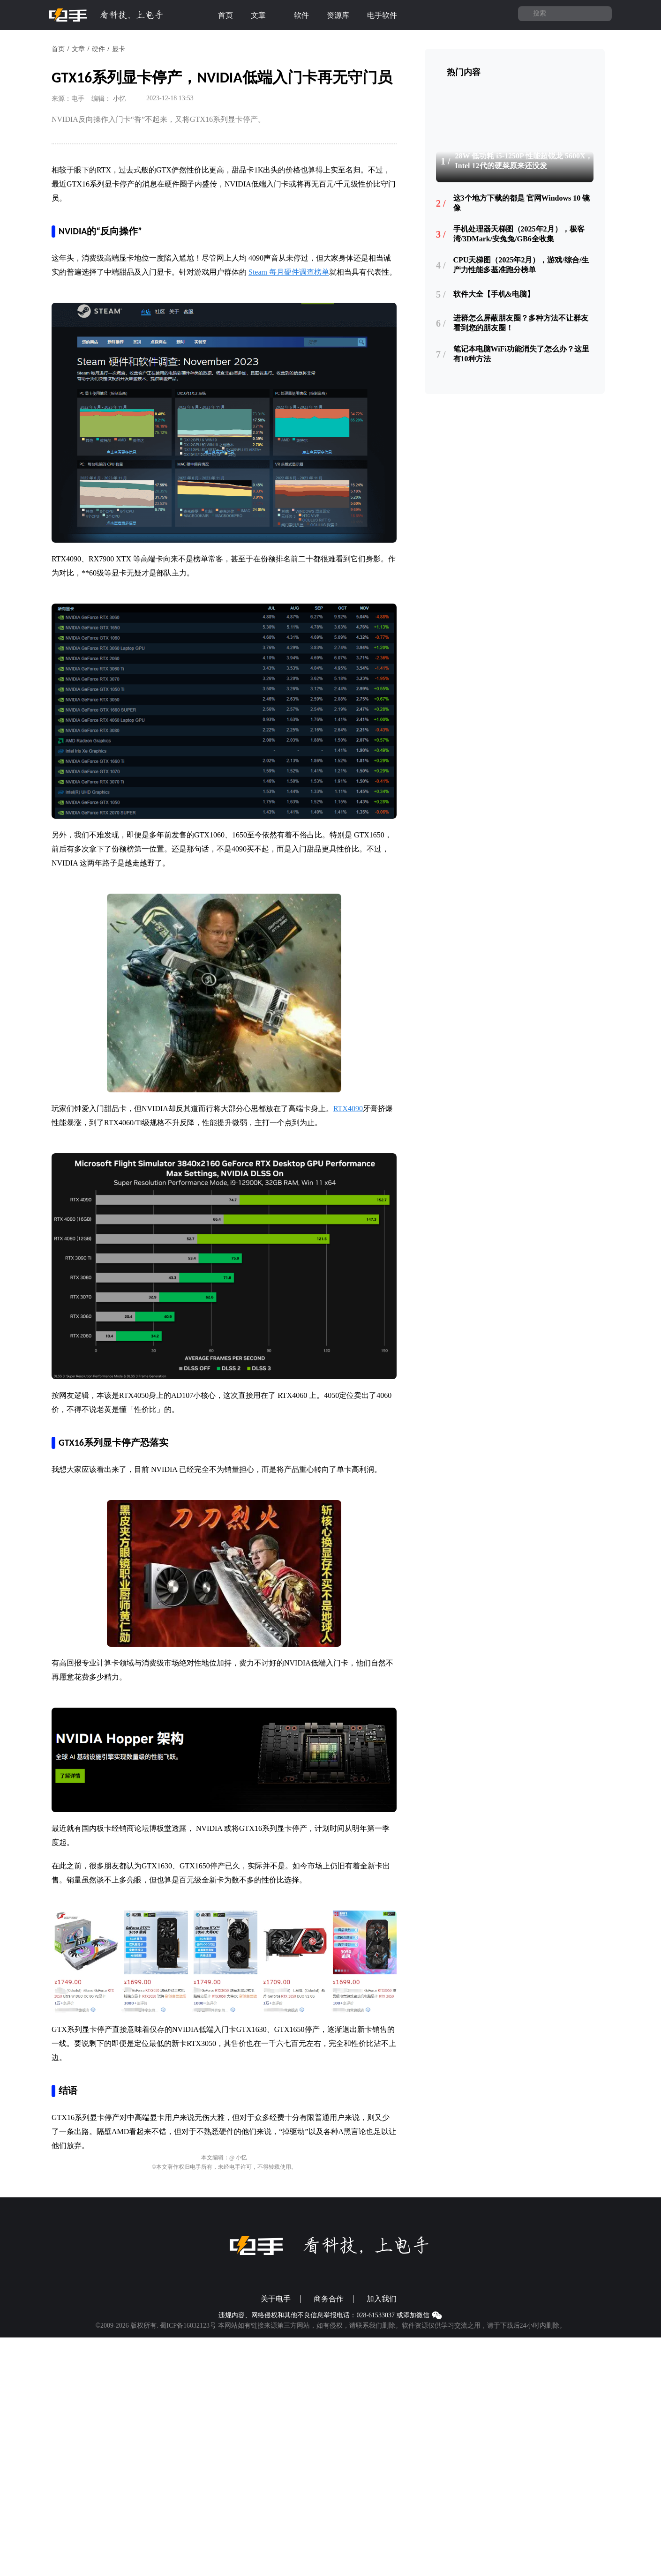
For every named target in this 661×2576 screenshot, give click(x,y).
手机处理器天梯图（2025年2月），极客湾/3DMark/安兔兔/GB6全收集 (519, 234)
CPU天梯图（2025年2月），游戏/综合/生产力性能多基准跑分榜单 (521, 265)
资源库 (338, 15)
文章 (263, 15)
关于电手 (276, 2299)
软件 (301, 15)
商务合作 (329, 2299)
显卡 (118, 48)
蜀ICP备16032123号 (188, 2325)
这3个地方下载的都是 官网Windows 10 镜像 (521, 203)
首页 (225, 15)
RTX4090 (348, 1109)
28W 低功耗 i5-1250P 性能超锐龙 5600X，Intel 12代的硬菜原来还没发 (524, 161)
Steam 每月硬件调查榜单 (288, 272)
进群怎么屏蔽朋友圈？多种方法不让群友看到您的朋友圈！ (520, 323)
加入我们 (382, 2299)
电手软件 (387, 15)
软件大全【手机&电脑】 (493, 294)
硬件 (98, 48)
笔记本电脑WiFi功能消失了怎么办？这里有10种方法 (521, 354)
